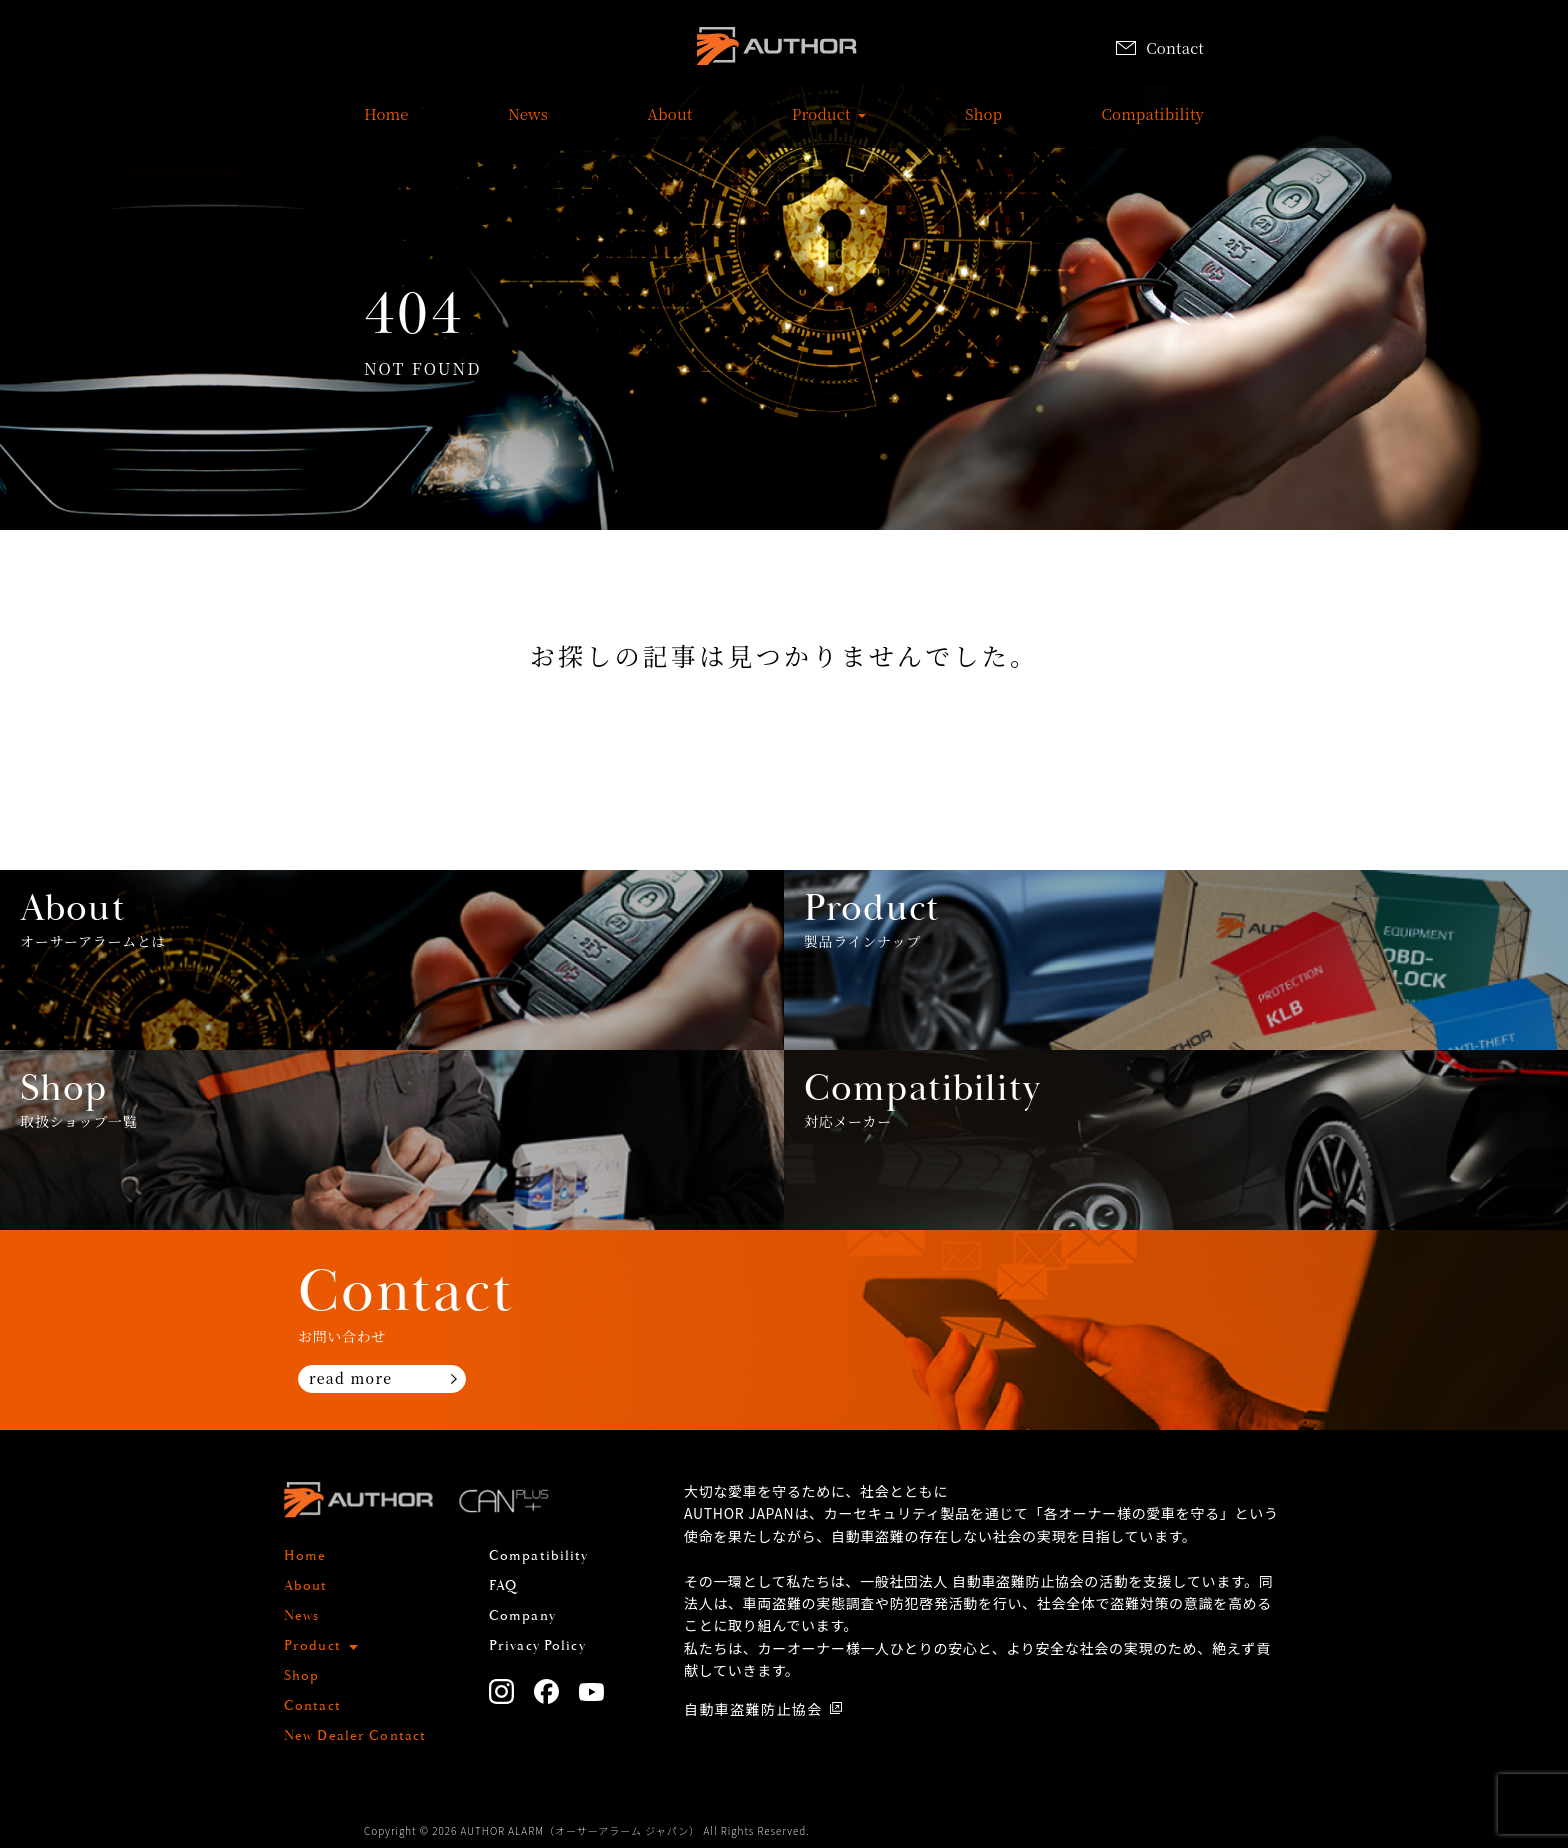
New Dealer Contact (355, 1736)
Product (821, 124)
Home (386, 124)
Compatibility (1153, 124)
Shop (983, 124)
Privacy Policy (537, 1646)
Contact (1160, 47)
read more (350, 1378)
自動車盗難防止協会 (753, 1709)
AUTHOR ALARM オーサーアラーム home (777, 49)
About (669, 124)
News (528, 124)
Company (522, 1616)
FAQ (503, 1586)
